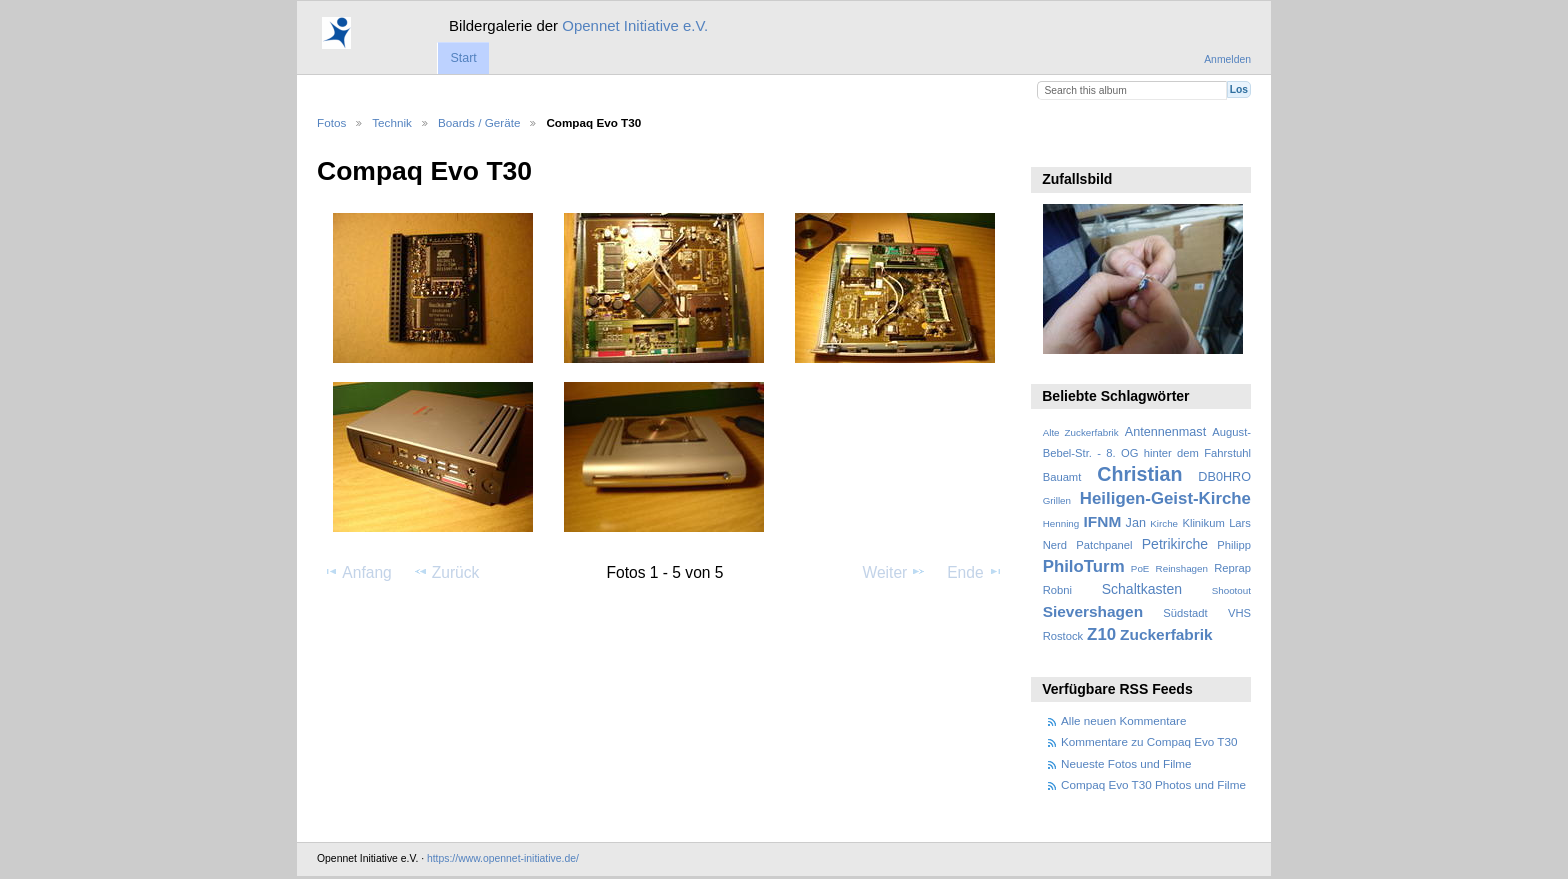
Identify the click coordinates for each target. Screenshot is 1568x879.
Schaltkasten (1142, 589)
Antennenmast (1165, 432)
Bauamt (1062, 477)
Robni (1057, 590)
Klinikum (1203, 523)
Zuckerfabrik (1166, 634)
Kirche (1164, 523)
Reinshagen (1182, 568)
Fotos (331, 122)
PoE (1140, 568)
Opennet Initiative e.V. (635, 25)
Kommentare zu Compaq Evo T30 (1149, 741)
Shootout (1231, 590)
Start (463, 58)
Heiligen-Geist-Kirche (1165, 498)
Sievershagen (1093, 611)
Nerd (1055, 545)
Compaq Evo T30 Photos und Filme (1153, 784)
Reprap (1232, 568)
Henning (1061, 523)
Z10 (1101, 634)
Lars (1240, 523)
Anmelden (1227, 59)
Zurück (446, 572)
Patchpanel (1104, 545)
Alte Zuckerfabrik (1081, 432)
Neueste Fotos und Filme (1126, 763)
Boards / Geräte (479, 122)
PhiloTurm (1084, 566)
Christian (1139, 474)
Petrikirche (1175, 544)
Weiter (895, 572)
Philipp (1234, 545)
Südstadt (1185, 613)
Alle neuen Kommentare (1123, 720)
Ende (975, 572)
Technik (392, 122)
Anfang (357, 572)
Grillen (1057, 500)
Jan (1136, 523)
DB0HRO (1224, 477)
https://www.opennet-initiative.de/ (503, 858)
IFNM (1103, 521)
